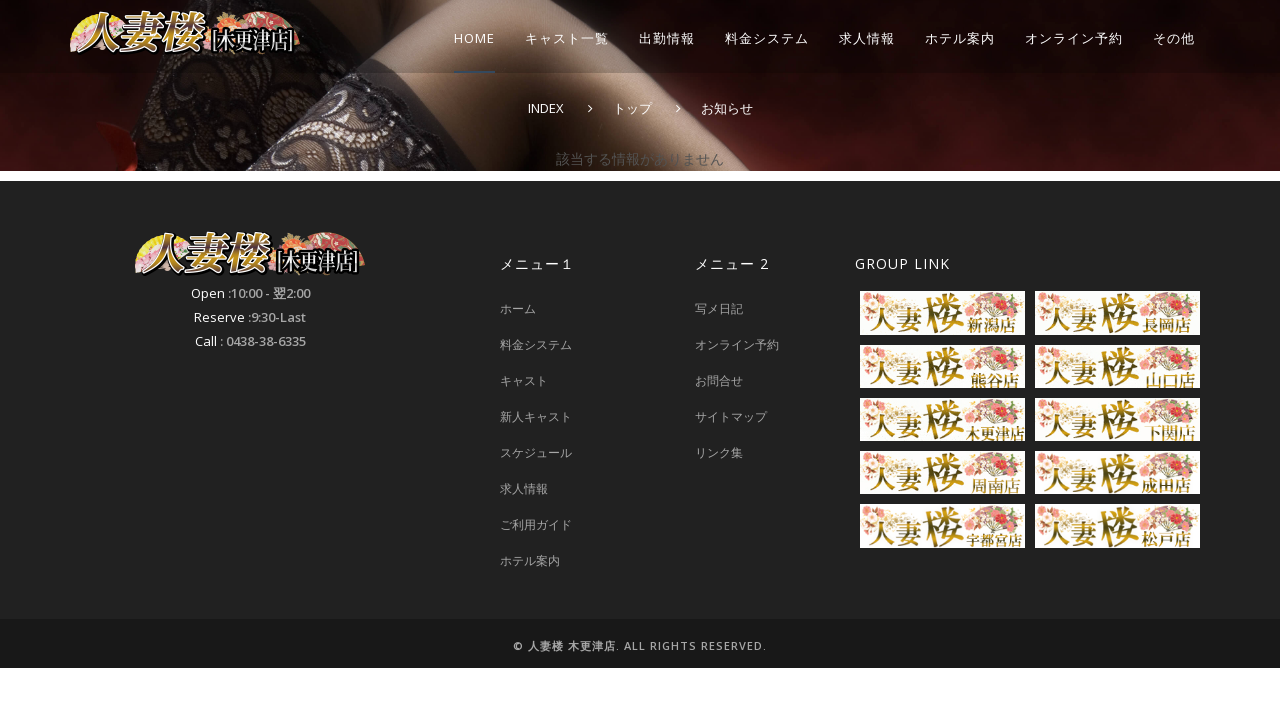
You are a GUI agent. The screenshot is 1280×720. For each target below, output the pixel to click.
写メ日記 (719, 308)
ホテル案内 (960, 38)
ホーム (518, 308)
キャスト (524, 380)
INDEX (546, 108)
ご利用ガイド (536, 524)
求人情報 (867, 38)
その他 (1174, 38)
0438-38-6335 (266, 341)
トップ (632, 108)
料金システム (767, 38)
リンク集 (719, 452)
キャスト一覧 (567, 38)
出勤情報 (667, 38)
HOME (474, 38)
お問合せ (719, 380)
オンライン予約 (1074, 38)
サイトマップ (731, 416)
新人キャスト (536, 416)
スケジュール (536, 452)
